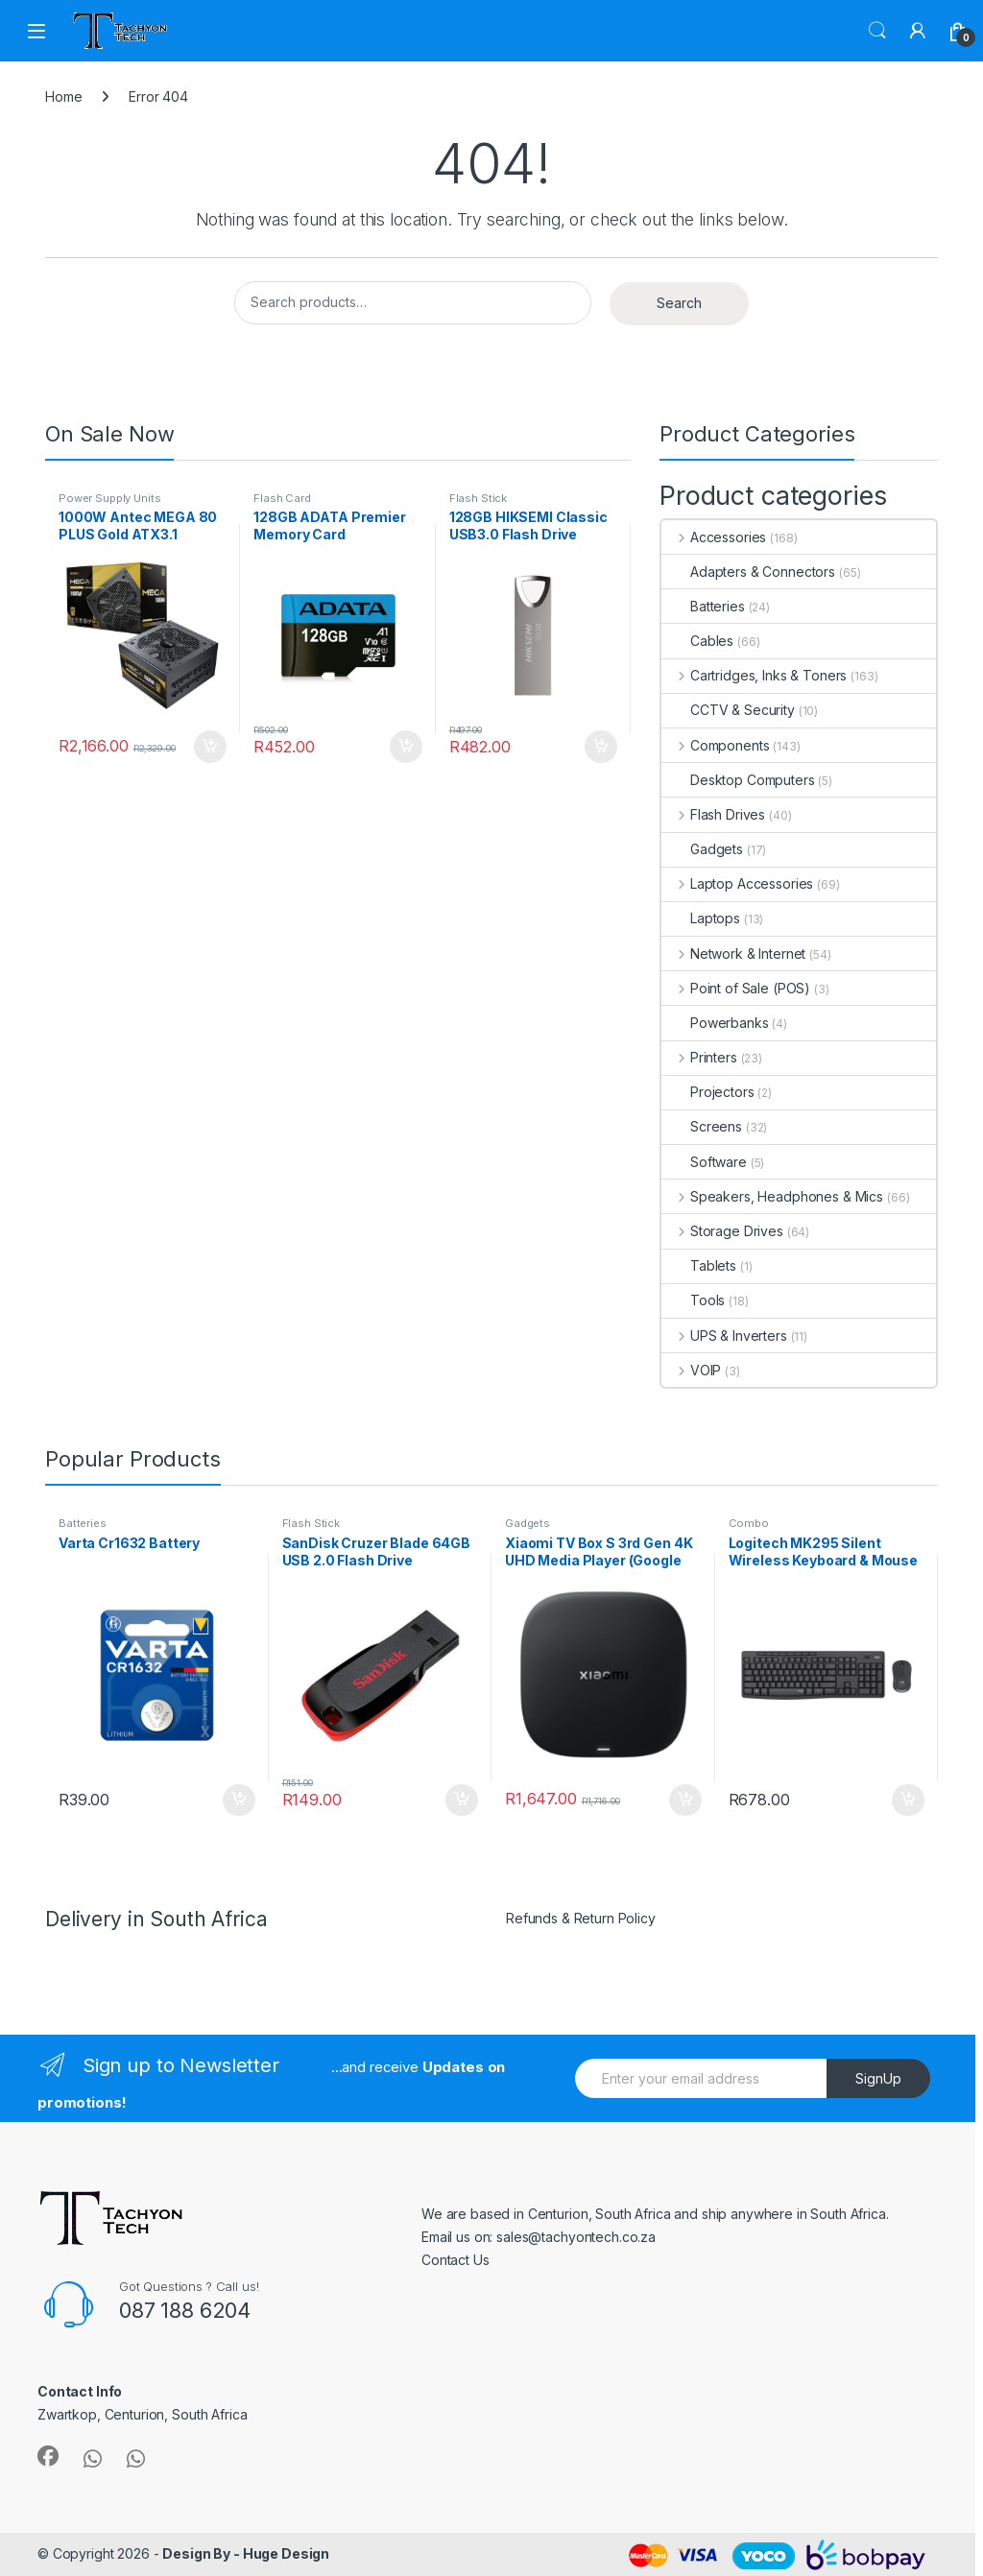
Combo (749, 1523)
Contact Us (455, 2260)
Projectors (708, 1092)
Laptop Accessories (737, 883)
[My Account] (917, 30)
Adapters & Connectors (748, 571)
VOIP (691, 1370)
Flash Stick (478, 498)
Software (704, 1162)
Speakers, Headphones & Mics (772, 1196)
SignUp (878, 2078)
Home (63, 96)
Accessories (713, 537)
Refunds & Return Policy (581, 1918)
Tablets (698, 1265)
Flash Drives (713, 814)
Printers (699, 1057)
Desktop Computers (738, 780)
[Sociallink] (48, 2456)
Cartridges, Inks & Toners (754, 675)
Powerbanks (715, 1022)
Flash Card (282, 498)
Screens (701, 1126)
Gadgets (702, 849)
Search (877, 30)
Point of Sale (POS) (735, 988)
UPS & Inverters (724, 1335)
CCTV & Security (728, 710)
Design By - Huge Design (245, 2553)
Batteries (703, 606)
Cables (697, 640)
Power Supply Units (109, 498)
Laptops (700, 918)
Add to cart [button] (210, 746)
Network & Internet (733, 953)
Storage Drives (722, 1231)
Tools (693, 1300)
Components (715, 745)
